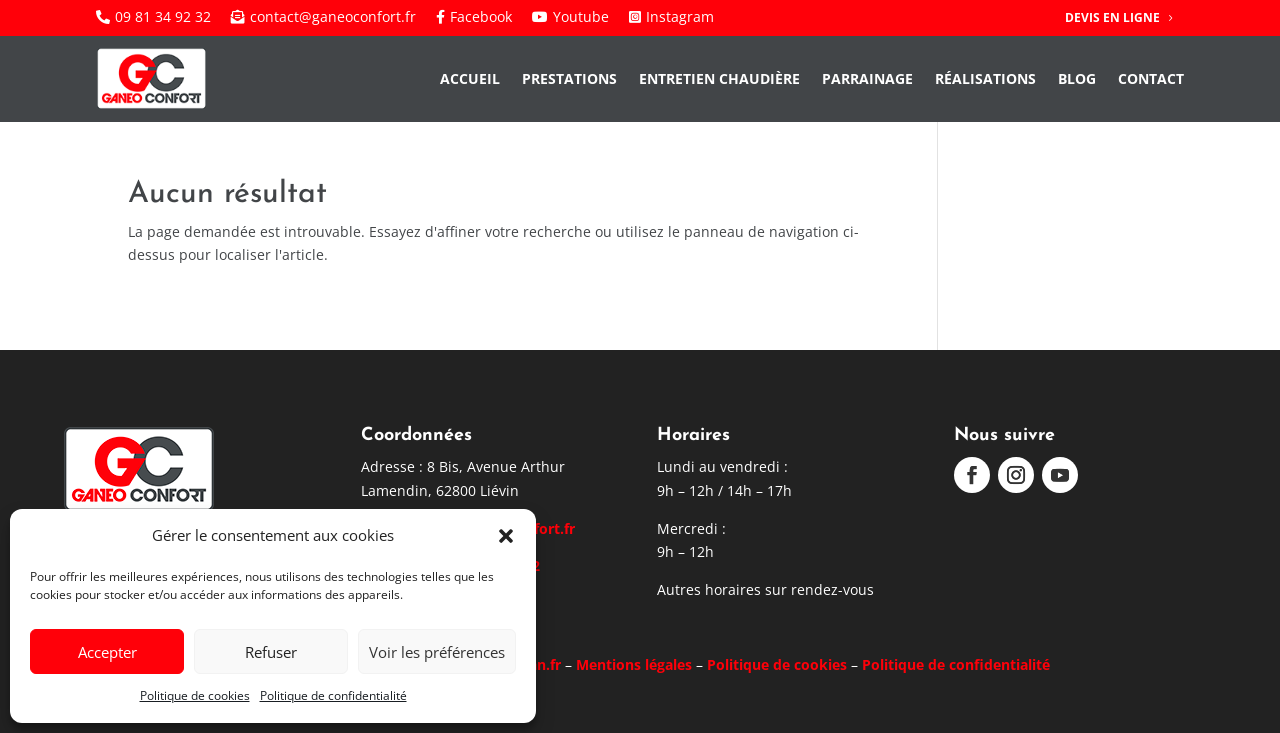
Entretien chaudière (719, 78)
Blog (1077, 78)
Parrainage (867, 78)
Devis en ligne (1112, 17)
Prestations (569, 78)
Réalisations (985, 78)
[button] (506, 536)
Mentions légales (634, 664)
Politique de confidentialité (333, 695)
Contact (1151, 78)
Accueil (470, 78)
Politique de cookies (195, 695)
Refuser (271, 652)
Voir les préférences (437, 652)
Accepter (107, 652)
